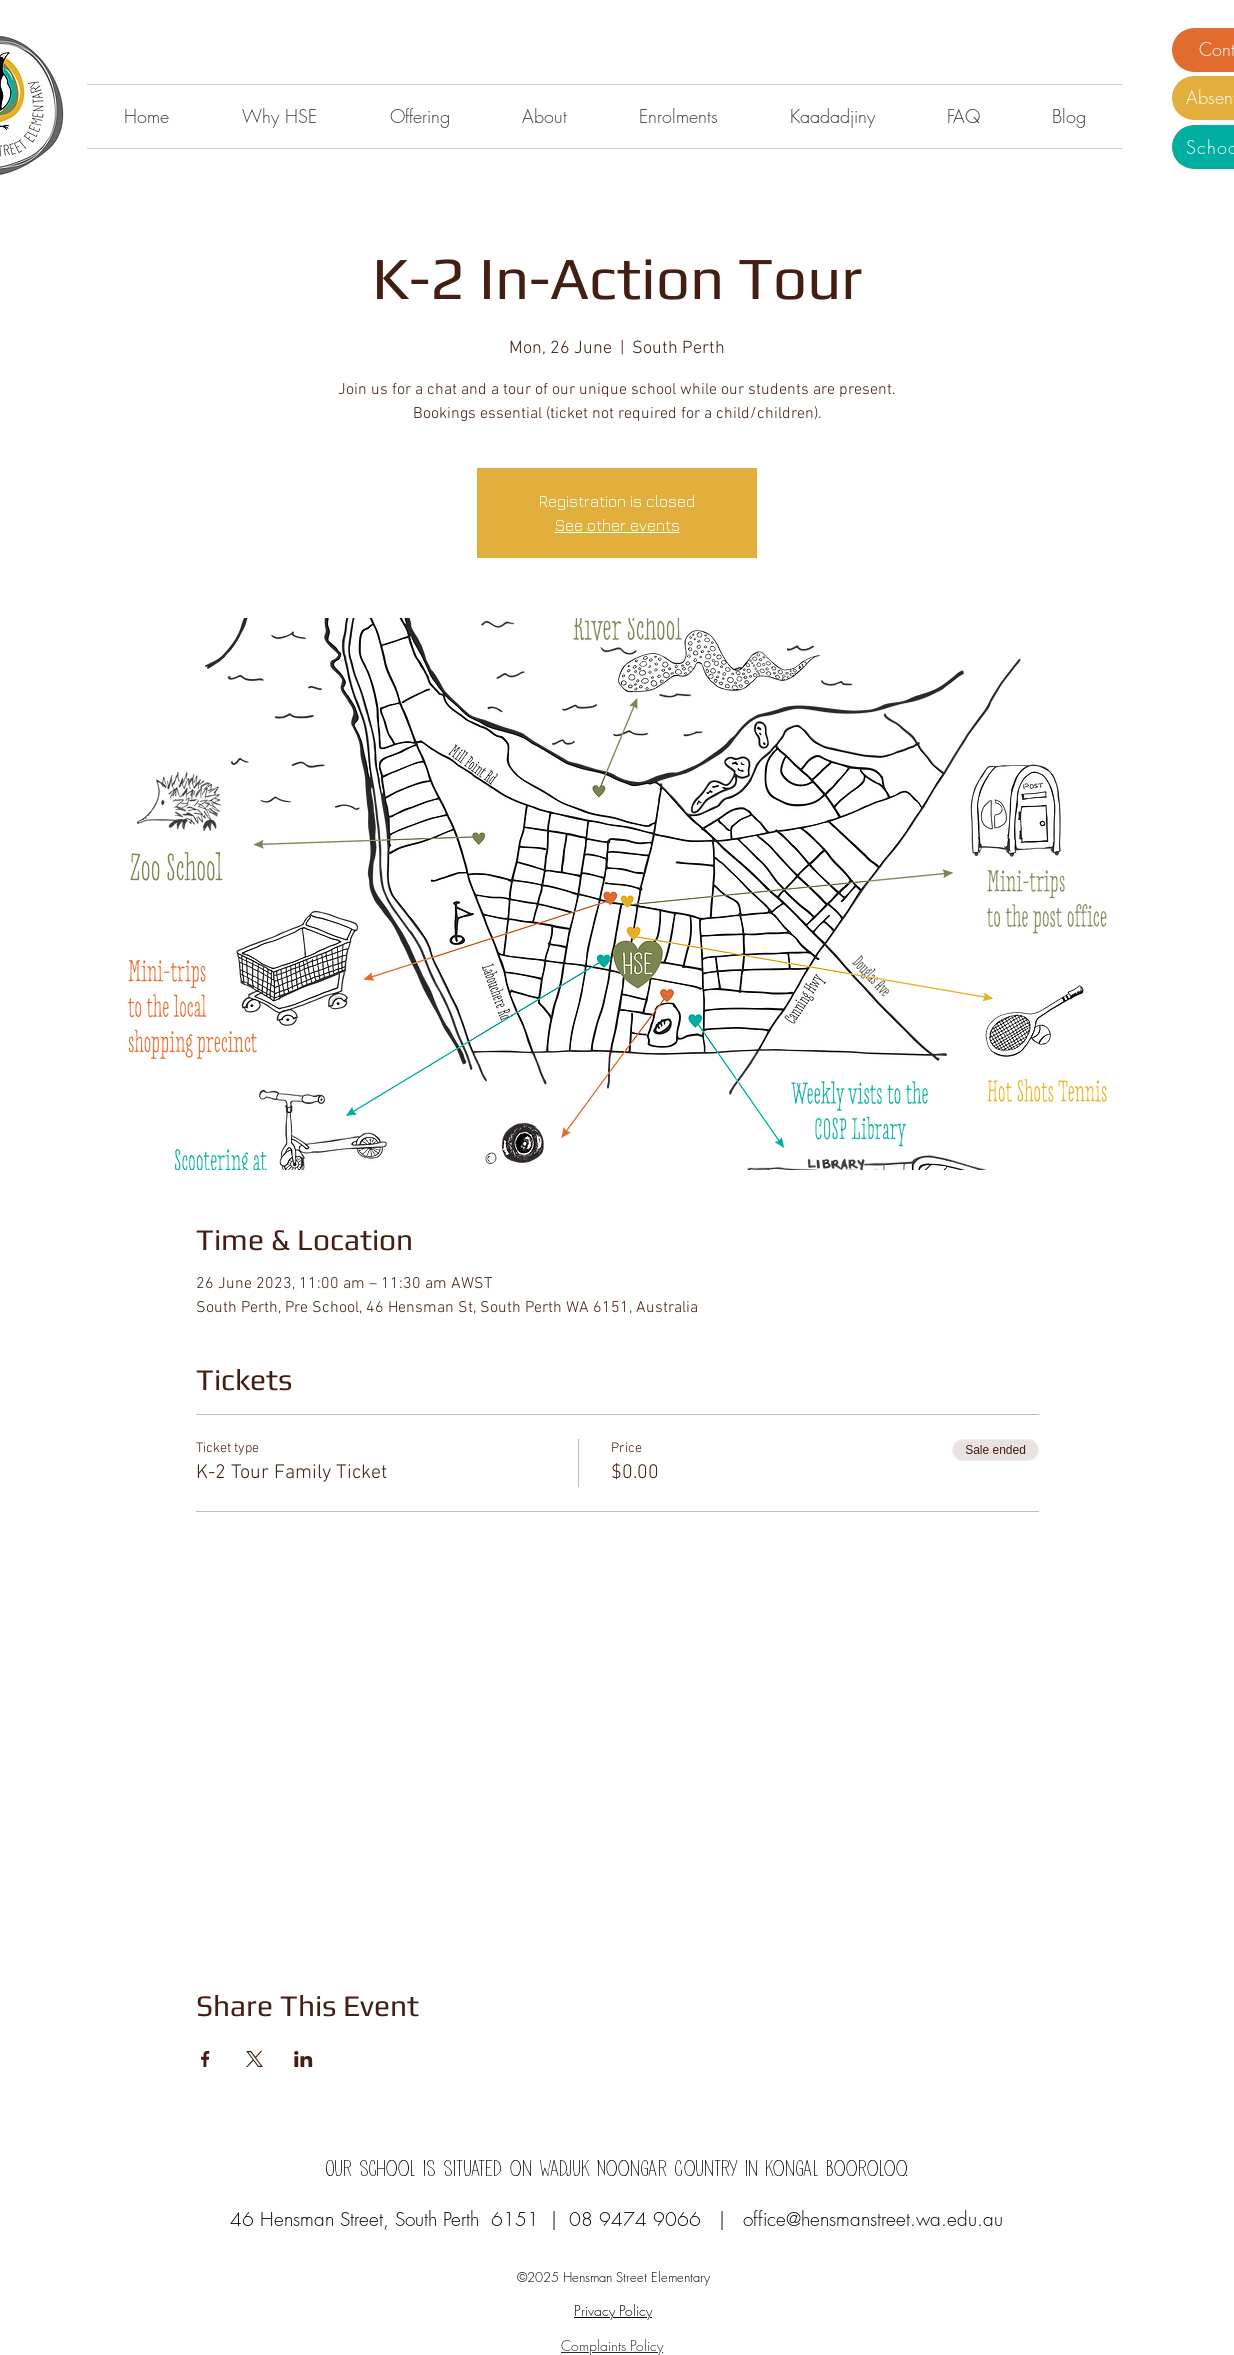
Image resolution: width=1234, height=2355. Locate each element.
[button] (279, 116)
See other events (617, 525)
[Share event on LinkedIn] (303, 2059)
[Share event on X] (254, 2059)
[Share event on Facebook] (205, 2059)
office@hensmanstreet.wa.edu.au (873, 2219)
